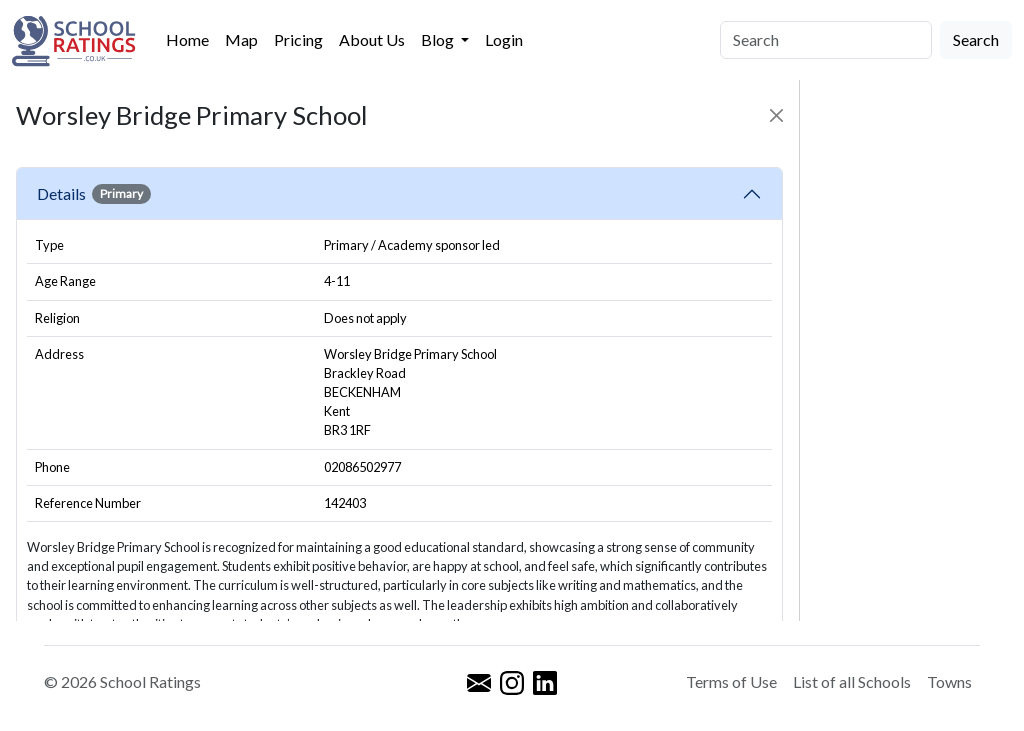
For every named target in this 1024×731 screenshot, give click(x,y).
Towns (949, 681)
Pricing (298, 39)
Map (241, 39)
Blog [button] (439, 39)
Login (504, 39)
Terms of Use (731, 681)
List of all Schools (852, 681)
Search (976, 39)
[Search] (826, 40)
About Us (372, 39)
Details (94, 194)
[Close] (776, 115)
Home (187, 39)
